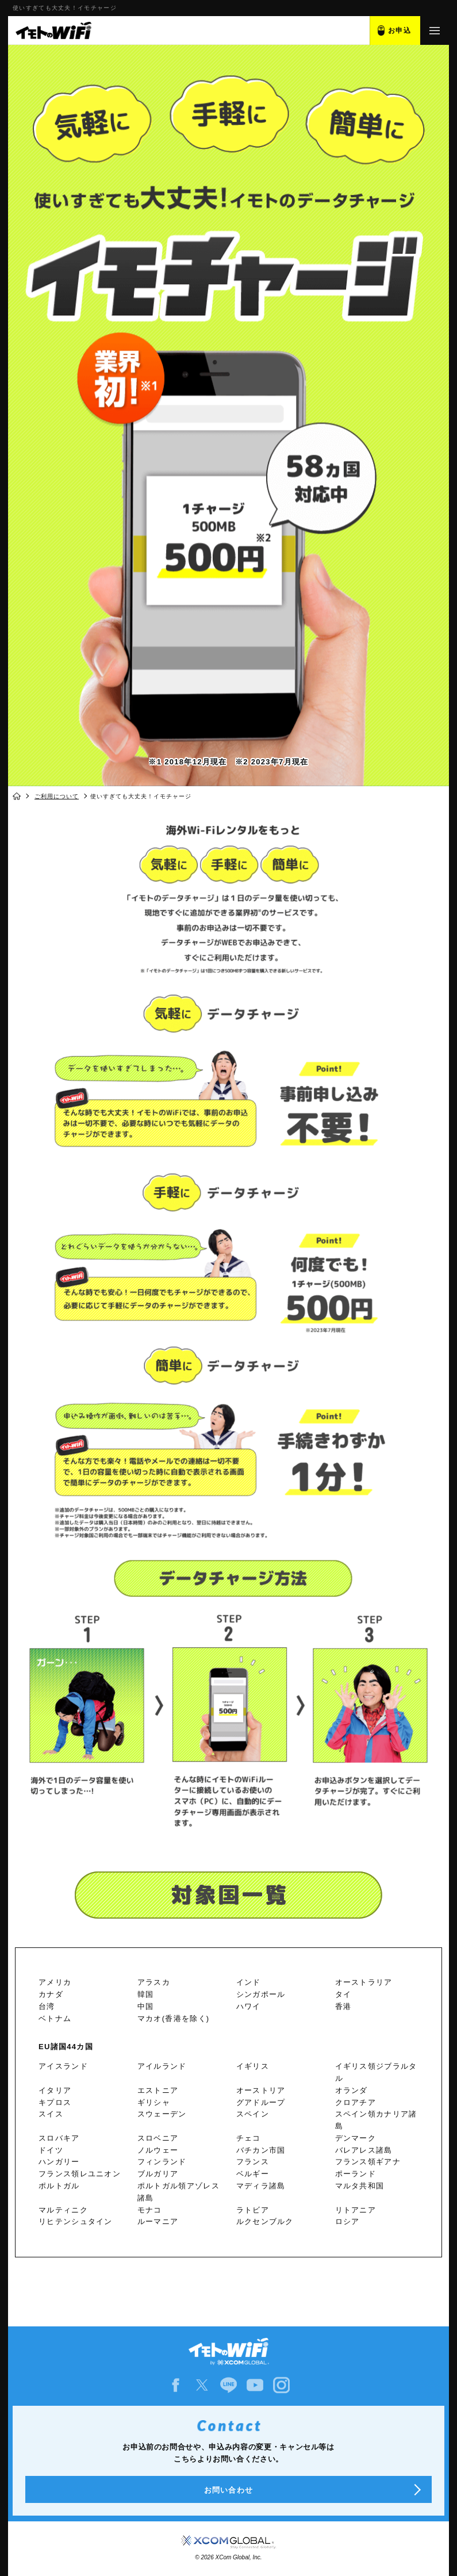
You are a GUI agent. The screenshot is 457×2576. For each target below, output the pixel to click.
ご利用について (56, 796)
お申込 (399, 30)
